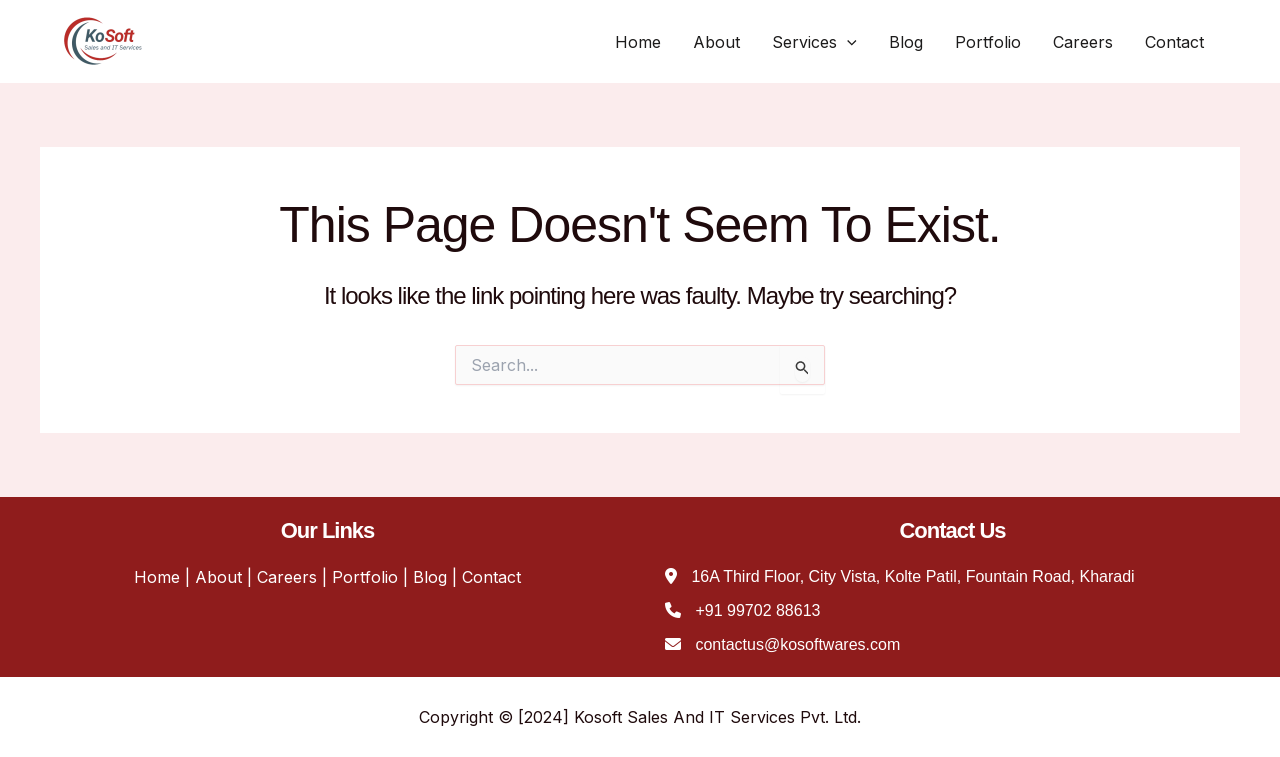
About (716, 42)
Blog (906, 42)
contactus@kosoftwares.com (797, 644)
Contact (1174, 42)
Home (638, 42)
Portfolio (988, 42)
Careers (1083, 42)
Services (814, 42)
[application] (847, 42)
